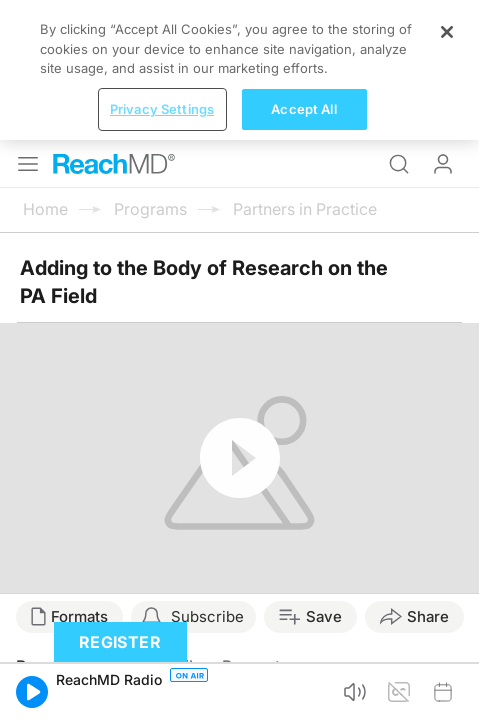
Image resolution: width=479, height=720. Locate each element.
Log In (443, 24)
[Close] (447, 612)
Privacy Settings (162, 688)
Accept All (303, 688)
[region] (239, 650)
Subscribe (207, 476)
